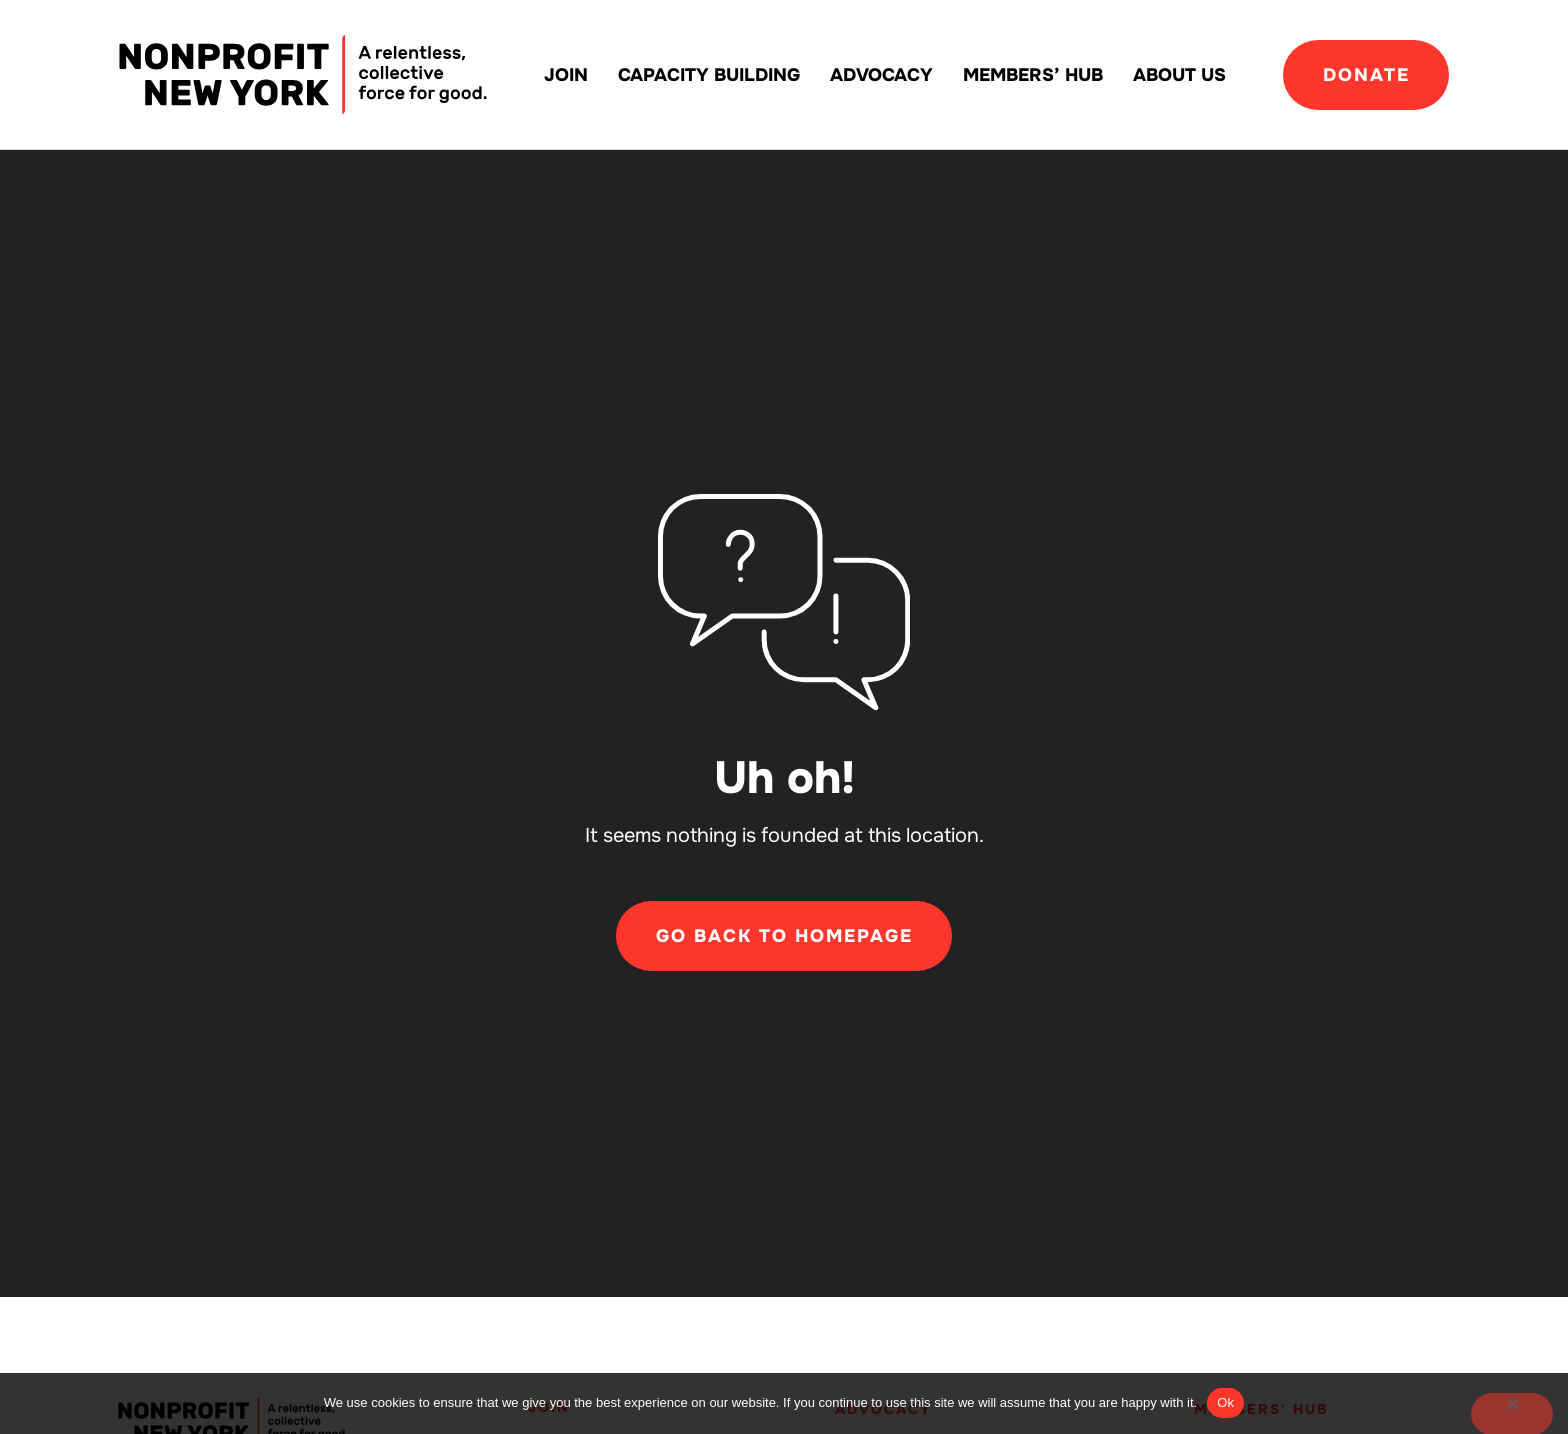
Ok (1225, 1402)
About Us (1179, 75)
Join (566, 75)
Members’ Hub (1033, 75)
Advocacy (881, 75)
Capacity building (709, 75)
